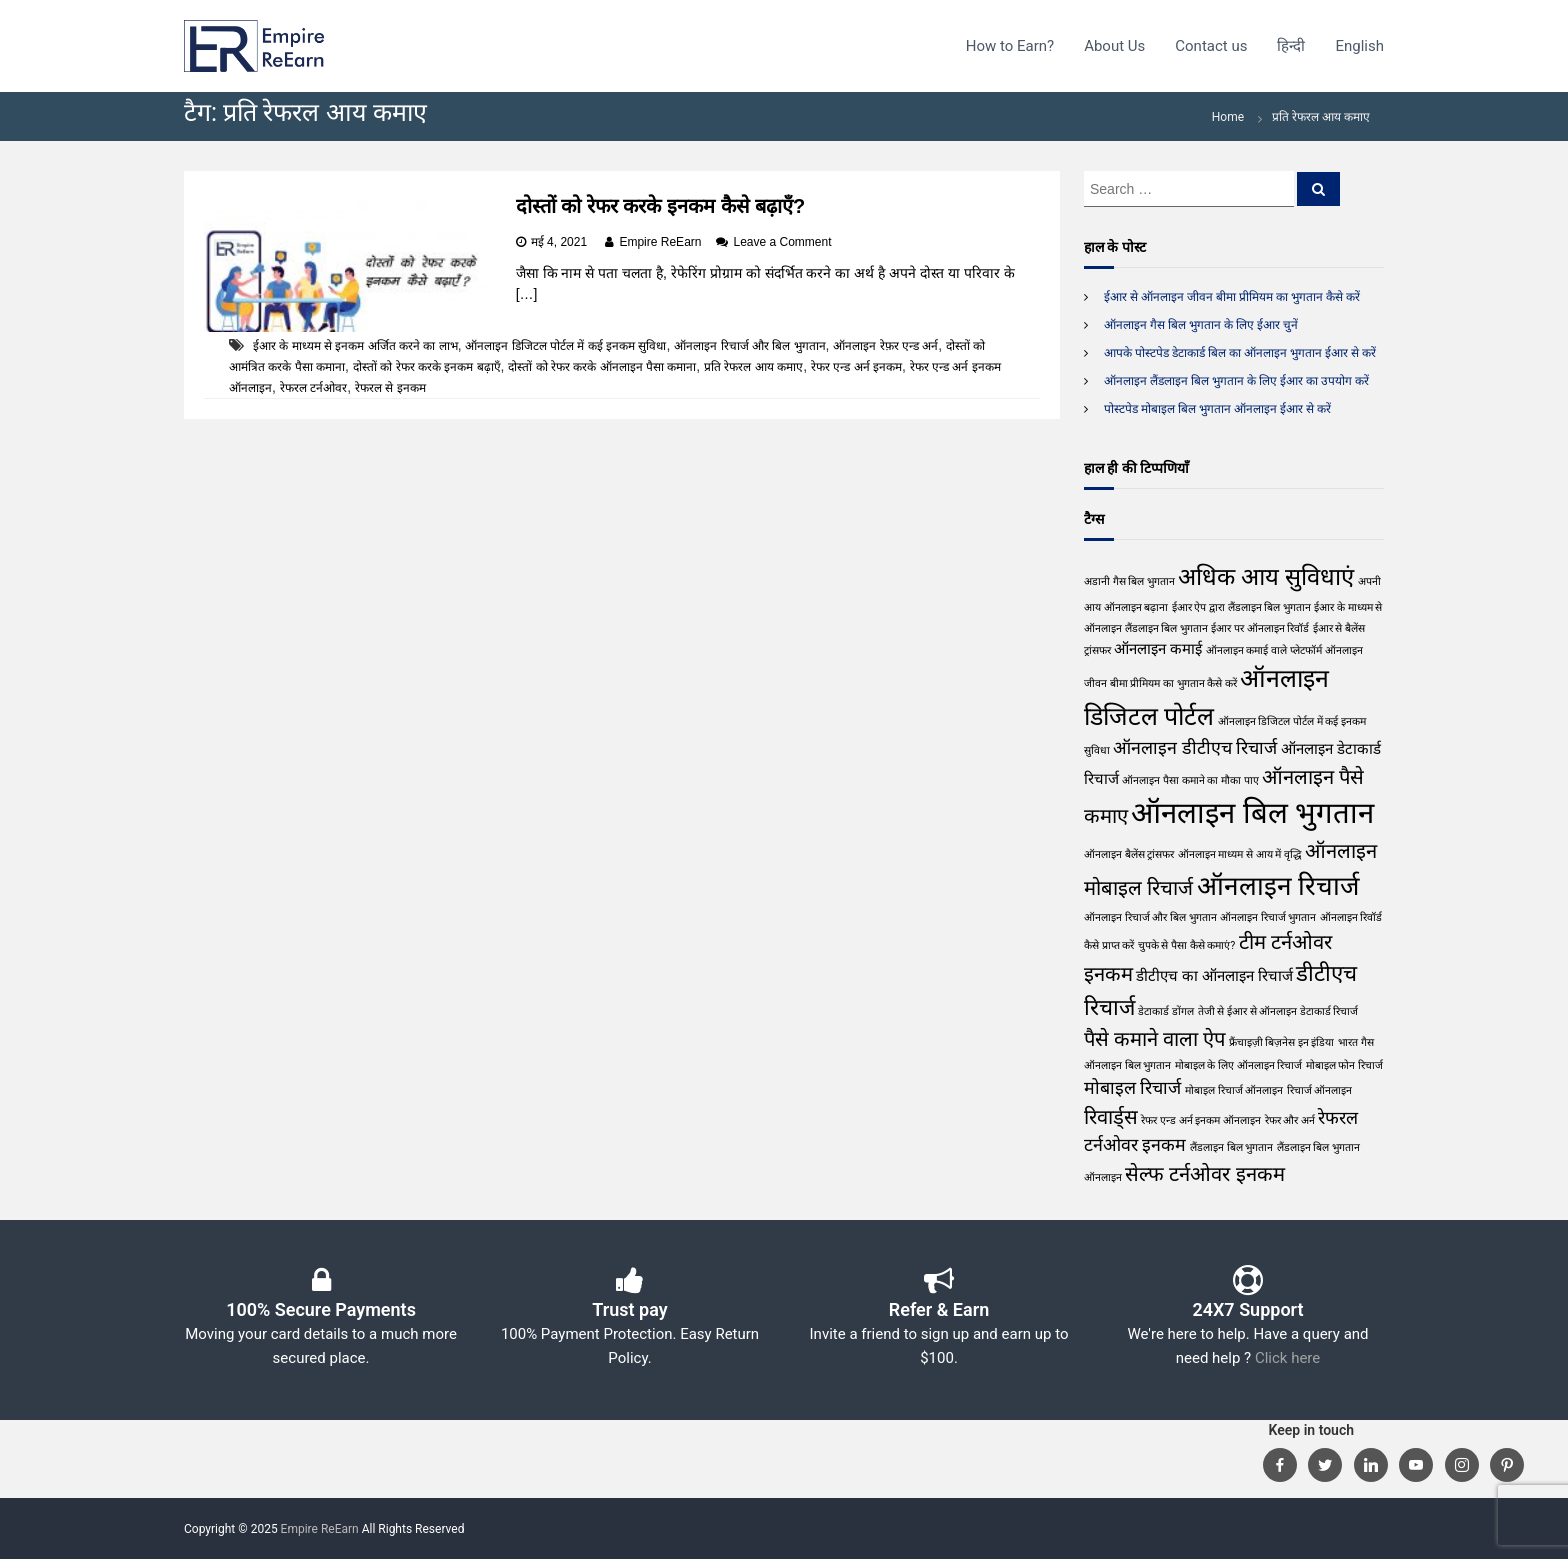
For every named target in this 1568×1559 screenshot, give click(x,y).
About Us (1114, 46)
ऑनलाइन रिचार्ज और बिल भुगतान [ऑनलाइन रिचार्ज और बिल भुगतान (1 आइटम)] (1150, 917)
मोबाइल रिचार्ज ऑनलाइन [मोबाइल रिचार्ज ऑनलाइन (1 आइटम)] (1234, 1090)
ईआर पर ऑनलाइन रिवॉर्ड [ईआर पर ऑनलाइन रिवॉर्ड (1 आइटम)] (1260, 628)
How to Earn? (1010, 46)
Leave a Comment (782, 242)
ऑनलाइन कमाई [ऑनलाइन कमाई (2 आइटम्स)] (1158, 649)
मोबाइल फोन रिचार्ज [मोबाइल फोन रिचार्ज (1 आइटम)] (1344, 1065)
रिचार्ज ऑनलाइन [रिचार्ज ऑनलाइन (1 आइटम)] (1320, 1090)
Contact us (1211, 46)
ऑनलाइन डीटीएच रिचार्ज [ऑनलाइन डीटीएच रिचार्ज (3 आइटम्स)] (1195, 747)
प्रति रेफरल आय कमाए (753, 367)
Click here (1287, 1358)
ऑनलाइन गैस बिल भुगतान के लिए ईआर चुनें (1201, 325)
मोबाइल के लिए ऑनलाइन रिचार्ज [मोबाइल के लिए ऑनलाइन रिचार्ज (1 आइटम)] (1239, 1065)
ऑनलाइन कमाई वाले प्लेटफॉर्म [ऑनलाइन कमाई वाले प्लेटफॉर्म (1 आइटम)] (1264, 650)
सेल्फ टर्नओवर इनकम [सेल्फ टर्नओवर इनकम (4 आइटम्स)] (1204, 1174)
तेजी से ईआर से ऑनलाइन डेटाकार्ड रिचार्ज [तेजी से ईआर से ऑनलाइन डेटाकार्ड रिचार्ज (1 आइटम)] (1278, 1011)
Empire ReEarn (660, 242)
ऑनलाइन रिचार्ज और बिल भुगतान (749, 346)
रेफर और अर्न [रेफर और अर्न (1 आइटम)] (1290, 1120)
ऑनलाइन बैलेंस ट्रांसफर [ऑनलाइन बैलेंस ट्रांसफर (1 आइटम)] (1129, 854)
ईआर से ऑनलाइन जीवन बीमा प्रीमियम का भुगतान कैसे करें (1232, 297)
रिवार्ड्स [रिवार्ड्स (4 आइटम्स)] (1111, 1117)
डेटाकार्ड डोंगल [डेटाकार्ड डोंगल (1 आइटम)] (1166, 1011)
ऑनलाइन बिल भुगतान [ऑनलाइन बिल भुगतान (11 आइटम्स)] (1252, 813)
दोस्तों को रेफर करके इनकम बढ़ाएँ (427, 367)
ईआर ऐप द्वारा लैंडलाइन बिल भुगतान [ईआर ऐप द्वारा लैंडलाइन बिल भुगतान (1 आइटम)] (1241, 607)
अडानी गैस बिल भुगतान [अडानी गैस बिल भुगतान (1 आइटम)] (1129, 581)
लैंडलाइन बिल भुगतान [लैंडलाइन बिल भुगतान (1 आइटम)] (1231, 1147)
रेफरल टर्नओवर (313, 388)
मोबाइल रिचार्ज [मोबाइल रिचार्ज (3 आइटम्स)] (1132, 1087)
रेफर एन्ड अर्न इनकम (856, 367)
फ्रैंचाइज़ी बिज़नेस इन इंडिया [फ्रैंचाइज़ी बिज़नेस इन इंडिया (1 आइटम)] (1282, 1042)
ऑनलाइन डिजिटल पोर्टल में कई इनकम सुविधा (565, 346)
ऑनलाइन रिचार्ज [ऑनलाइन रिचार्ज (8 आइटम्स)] (1278, 886)
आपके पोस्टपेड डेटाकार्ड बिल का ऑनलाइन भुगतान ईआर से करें (1240, 353)
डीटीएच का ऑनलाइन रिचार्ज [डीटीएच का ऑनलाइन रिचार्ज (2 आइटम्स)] (1214, 976)
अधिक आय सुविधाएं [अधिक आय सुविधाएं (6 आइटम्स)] (1266, 577)
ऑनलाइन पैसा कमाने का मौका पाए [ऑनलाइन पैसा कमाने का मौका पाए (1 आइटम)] (1190, 780)
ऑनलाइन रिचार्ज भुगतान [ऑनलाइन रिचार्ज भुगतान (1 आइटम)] (1268, 917)
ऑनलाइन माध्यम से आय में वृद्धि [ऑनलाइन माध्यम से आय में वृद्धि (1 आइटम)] (1240, 854)
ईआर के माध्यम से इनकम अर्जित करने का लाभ (355, 346)
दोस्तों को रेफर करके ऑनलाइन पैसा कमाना (602, 367)
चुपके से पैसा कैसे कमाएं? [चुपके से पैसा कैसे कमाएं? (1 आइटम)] (1187, 945)
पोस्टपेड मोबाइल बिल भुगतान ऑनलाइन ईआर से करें (1217, 409)
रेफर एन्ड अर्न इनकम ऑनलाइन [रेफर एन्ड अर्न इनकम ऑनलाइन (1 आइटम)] (1201, 1120)
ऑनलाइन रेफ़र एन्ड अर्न (885, 346)
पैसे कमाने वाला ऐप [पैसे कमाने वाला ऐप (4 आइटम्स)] (1154, 1039)
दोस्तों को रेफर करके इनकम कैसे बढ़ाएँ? (661, 206)
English (1359, 46)
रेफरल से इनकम (390, 388)
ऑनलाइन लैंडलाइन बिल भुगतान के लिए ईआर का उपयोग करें (1236, 381)
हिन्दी (1291, 46)
